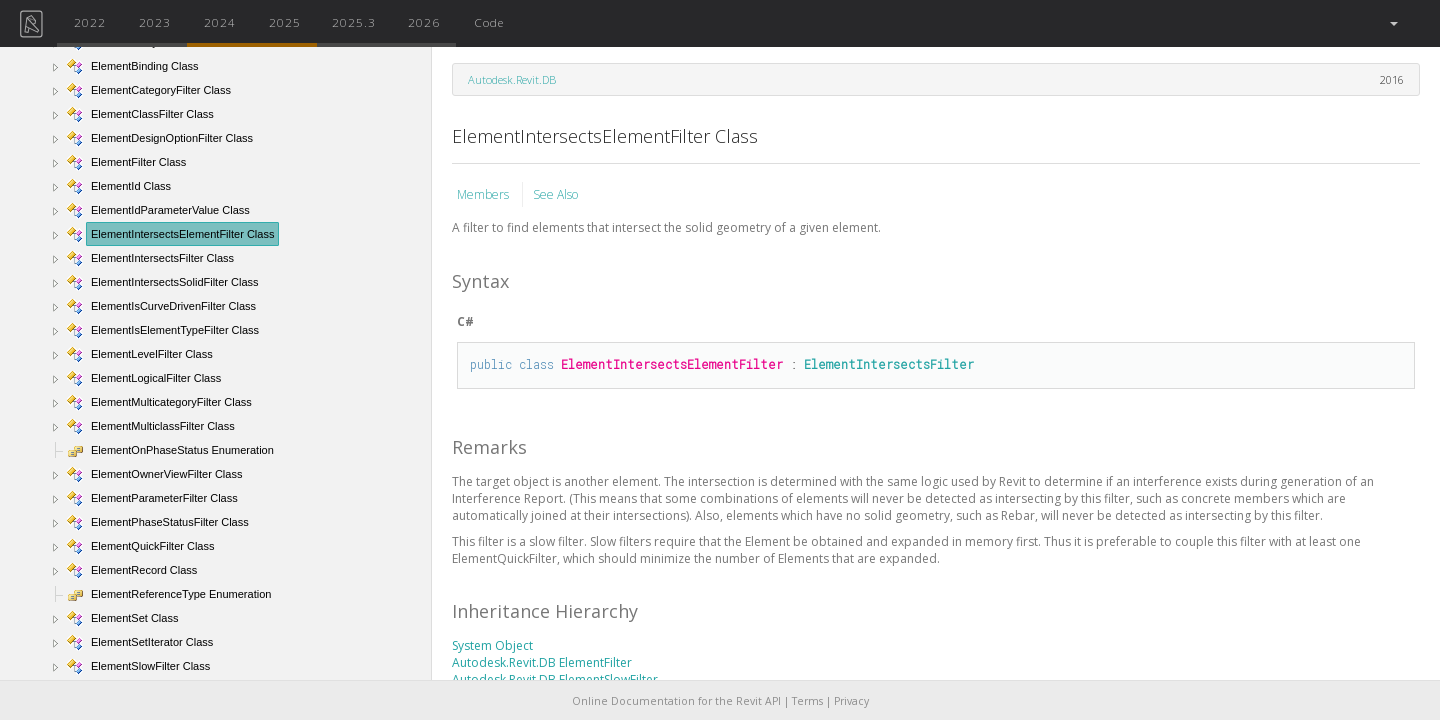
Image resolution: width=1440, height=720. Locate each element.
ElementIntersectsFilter (889, 364)
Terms (807, 701)
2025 (285, 22)
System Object (492, 645)
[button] (1392, 23)
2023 (155, 22)
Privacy (851, 701)
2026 (424, 22)
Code (489, 22)
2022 (90, 22)
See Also (555, 194)
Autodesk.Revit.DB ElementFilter (542, 662)
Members (484, 194)
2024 (220, 22)
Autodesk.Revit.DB (512, 79)
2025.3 (354, 22)
